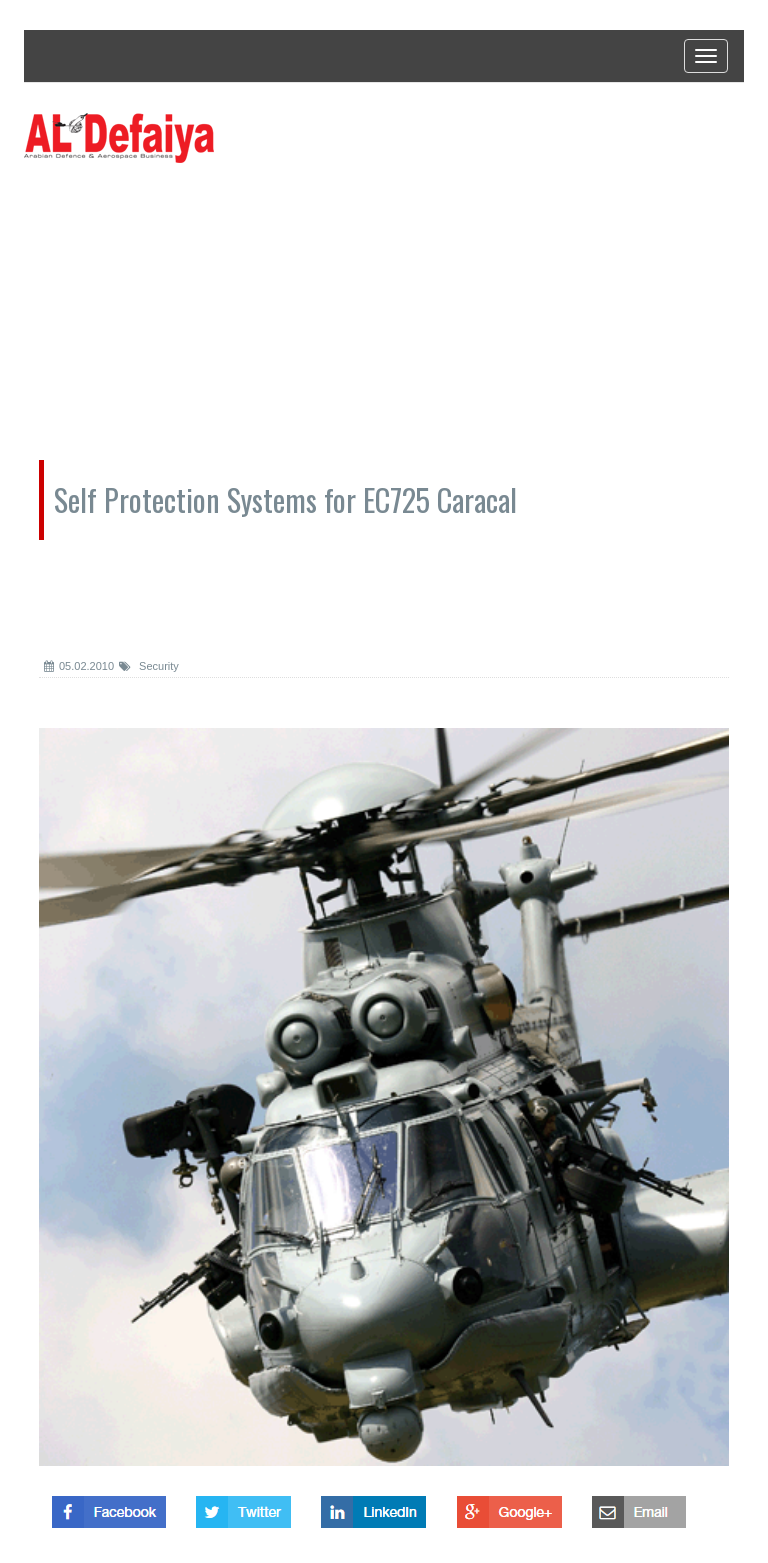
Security (149, 666)
